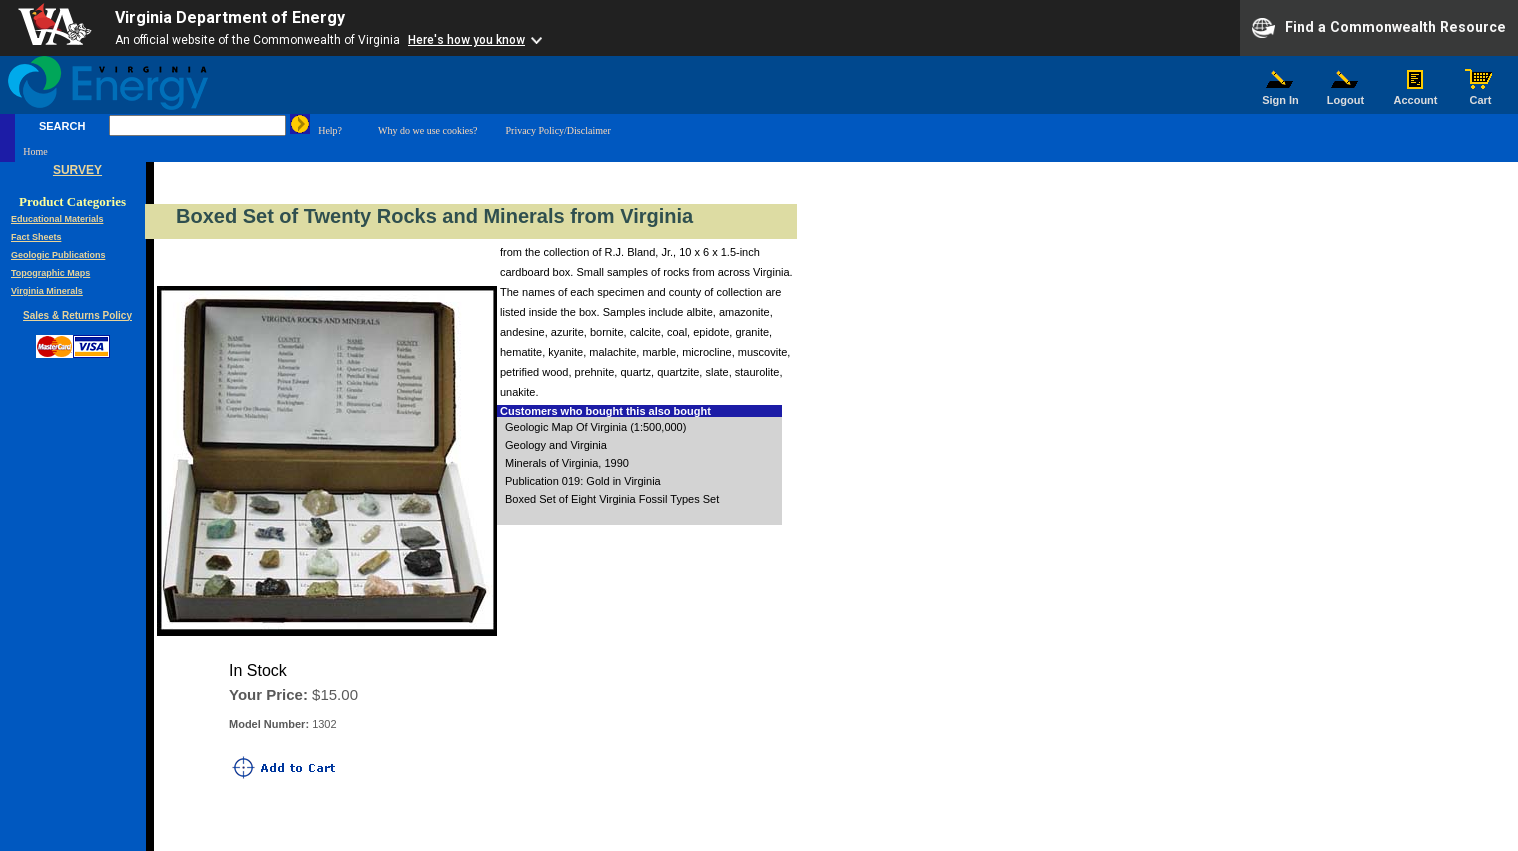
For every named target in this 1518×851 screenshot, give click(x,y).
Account (1415, 95)
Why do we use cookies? (427, 130)
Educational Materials (57, 219)
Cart (1481, 95)
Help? (330, 130)
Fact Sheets (36, 237)
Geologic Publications (58, 255)
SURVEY (77, 170)
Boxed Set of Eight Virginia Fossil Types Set (612, 499)
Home (35, 151)
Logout (1346, 95)
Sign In (1281, 95)
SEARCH (62, 126)
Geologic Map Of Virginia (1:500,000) (595, 427)
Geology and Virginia (556, 445)
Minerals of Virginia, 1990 (567, 463)
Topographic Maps (50, 273)
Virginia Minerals (47, 291)
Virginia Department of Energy (230, 17)
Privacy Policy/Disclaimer (557, 130)
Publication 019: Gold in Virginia (583, 481)
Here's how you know (466, 40)
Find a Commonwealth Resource (1379, 28)
